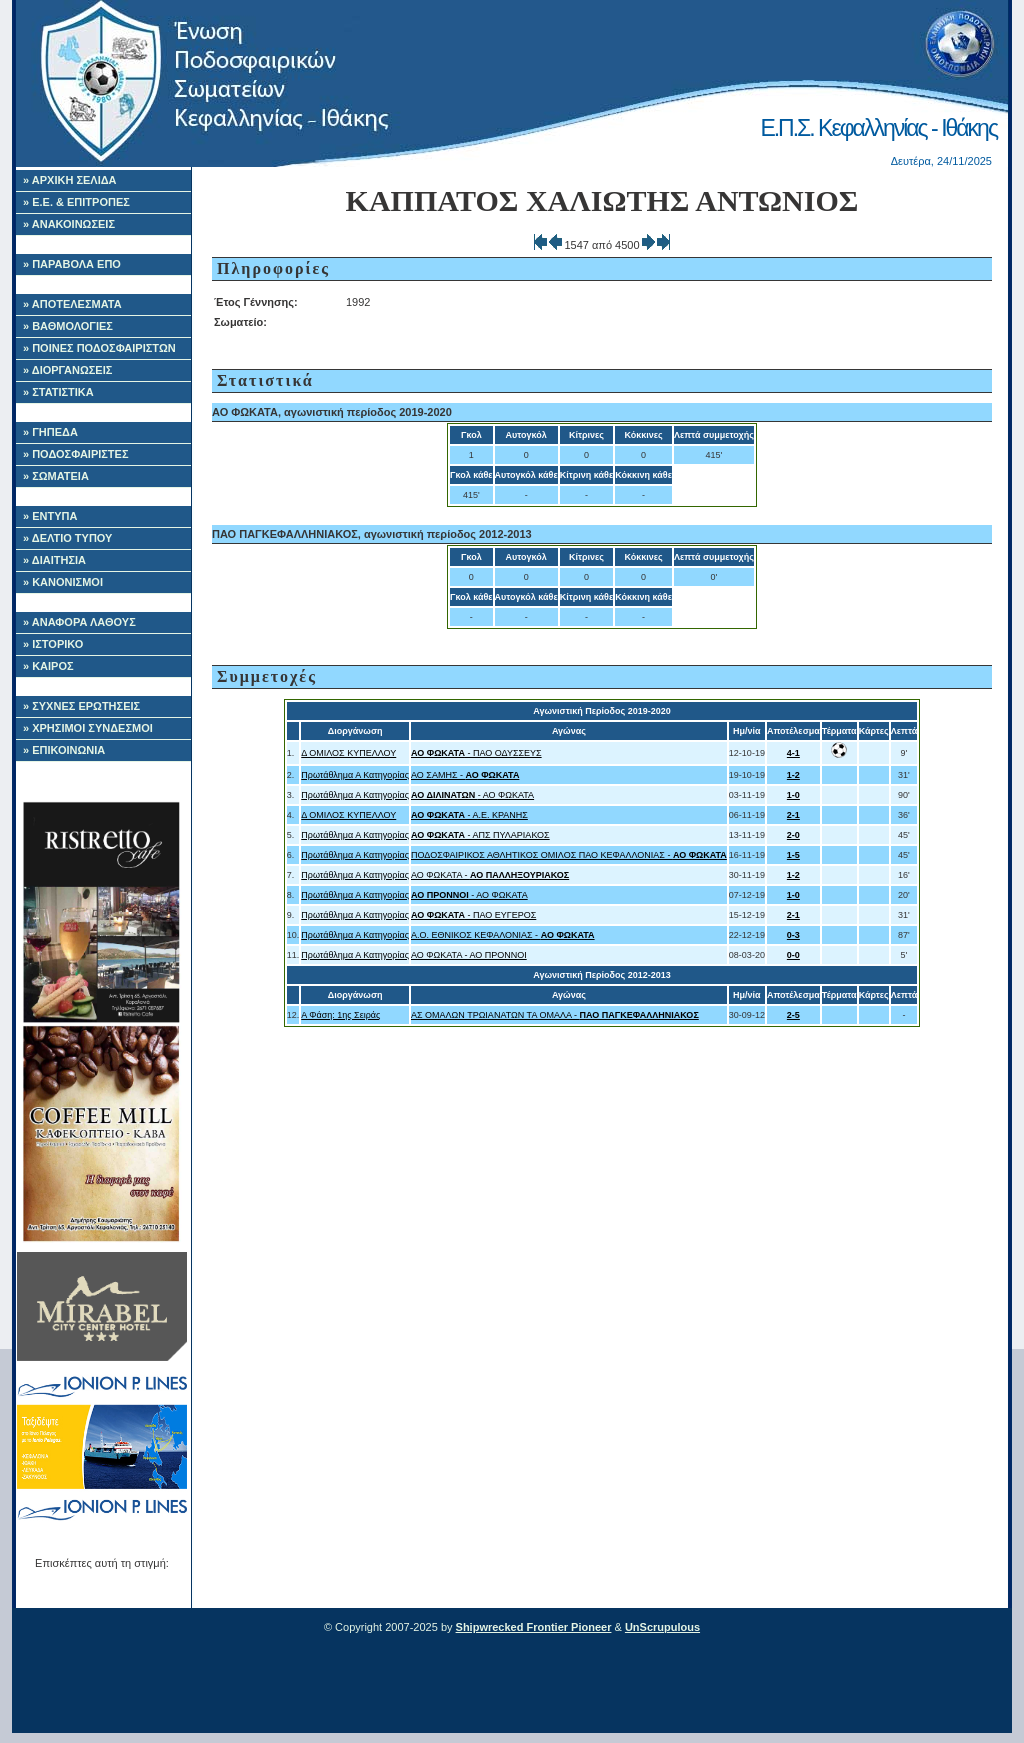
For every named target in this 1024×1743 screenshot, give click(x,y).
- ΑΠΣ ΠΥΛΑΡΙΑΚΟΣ (480, 835)
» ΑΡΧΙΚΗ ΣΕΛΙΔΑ (70, 180)
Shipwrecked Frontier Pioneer (534, 1627)
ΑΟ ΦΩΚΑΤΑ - (490, 875)
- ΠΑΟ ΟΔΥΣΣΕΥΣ (476, 753)
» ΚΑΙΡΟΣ (48, 666)
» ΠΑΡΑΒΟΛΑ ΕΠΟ (72, 264)
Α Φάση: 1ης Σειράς (340, 1015)
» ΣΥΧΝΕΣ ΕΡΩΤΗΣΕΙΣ (81, 706)
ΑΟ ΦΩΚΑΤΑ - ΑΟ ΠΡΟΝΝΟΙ (469, 955)
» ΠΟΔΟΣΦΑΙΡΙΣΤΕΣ (76, 454)
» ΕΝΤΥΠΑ (50, 516)
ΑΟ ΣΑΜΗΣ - (465, 775)
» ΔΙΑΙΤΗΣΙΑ (54, 560)
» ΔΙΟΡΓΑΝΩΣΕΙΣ (67, 370)
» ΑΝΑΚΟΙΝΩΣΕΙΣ (69, 224)
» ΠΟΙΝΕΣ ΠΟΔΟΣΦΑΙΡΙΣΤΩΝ (99, 348)
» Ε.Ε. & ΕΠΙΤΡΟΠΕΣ (76, 202)
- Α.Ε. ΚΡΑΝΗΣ (469, 815)
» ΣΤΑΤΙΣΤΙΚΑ (58, 392)
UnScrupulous (662, 1627)
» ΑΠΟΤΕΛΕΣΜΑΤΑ (72, 304)
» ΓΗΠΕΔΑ (50, 432)
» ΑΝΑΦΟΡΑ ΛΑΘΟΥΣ (79, 622)
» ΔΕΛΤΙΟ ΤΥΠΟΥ (67, 538)
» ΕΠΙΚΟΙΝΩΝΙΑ (64, 750)
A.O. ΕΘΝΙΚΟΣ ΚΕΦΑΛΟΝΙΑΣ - (503, 935)
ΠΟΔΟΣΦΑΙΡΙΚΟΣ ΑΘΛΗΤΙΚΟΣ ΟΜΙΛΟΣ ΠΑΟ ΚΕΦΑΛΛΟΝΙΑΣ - (569, 855)
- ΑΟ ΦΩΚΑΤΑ (472, 795)
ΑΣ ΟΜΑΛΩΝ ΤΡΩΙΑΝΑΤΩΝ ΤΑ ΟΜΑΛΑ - (555, 1015)
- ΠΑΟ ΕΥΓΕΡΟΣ (473, 915)
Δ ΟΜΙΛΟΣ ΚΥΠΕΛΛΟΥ (348, 753)
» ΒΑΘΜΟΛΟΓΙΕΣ (68, 326)
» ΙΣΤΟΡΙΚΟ (53, 644)
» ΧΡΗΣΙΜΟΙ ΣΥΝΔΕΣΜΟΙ (88, 728)
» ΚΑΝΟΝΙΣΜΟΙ (63, 582)
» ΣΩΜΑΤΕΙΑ (56, 476)
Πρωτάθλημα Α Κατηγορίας (355, 775)
